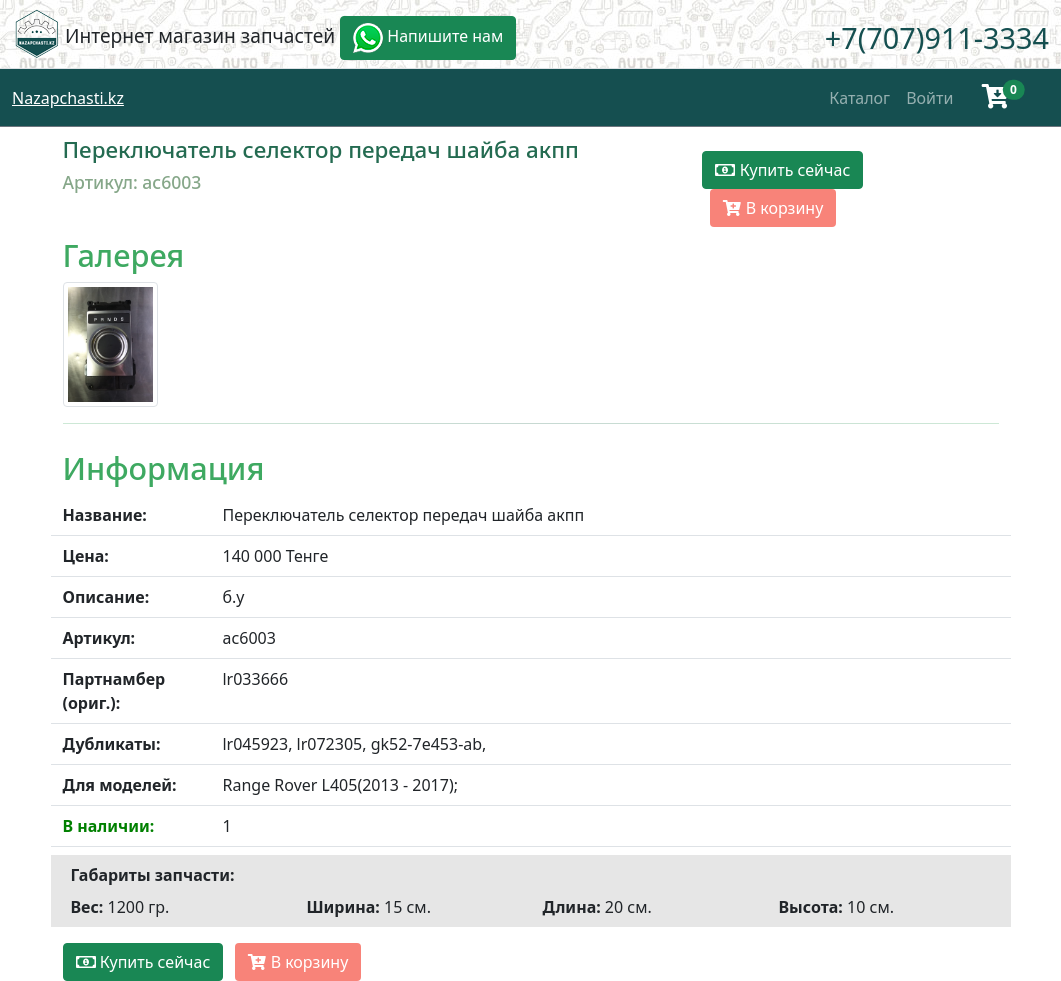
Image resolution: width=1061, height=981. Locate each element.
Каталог (859, 98)
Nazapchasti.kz (68, 98)
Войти (929, 98)
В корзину (773, 208)
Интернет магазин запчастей (200, 35)
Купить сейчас (782, 170)
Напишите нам (428, 38)
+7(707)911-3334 (937, 37)
